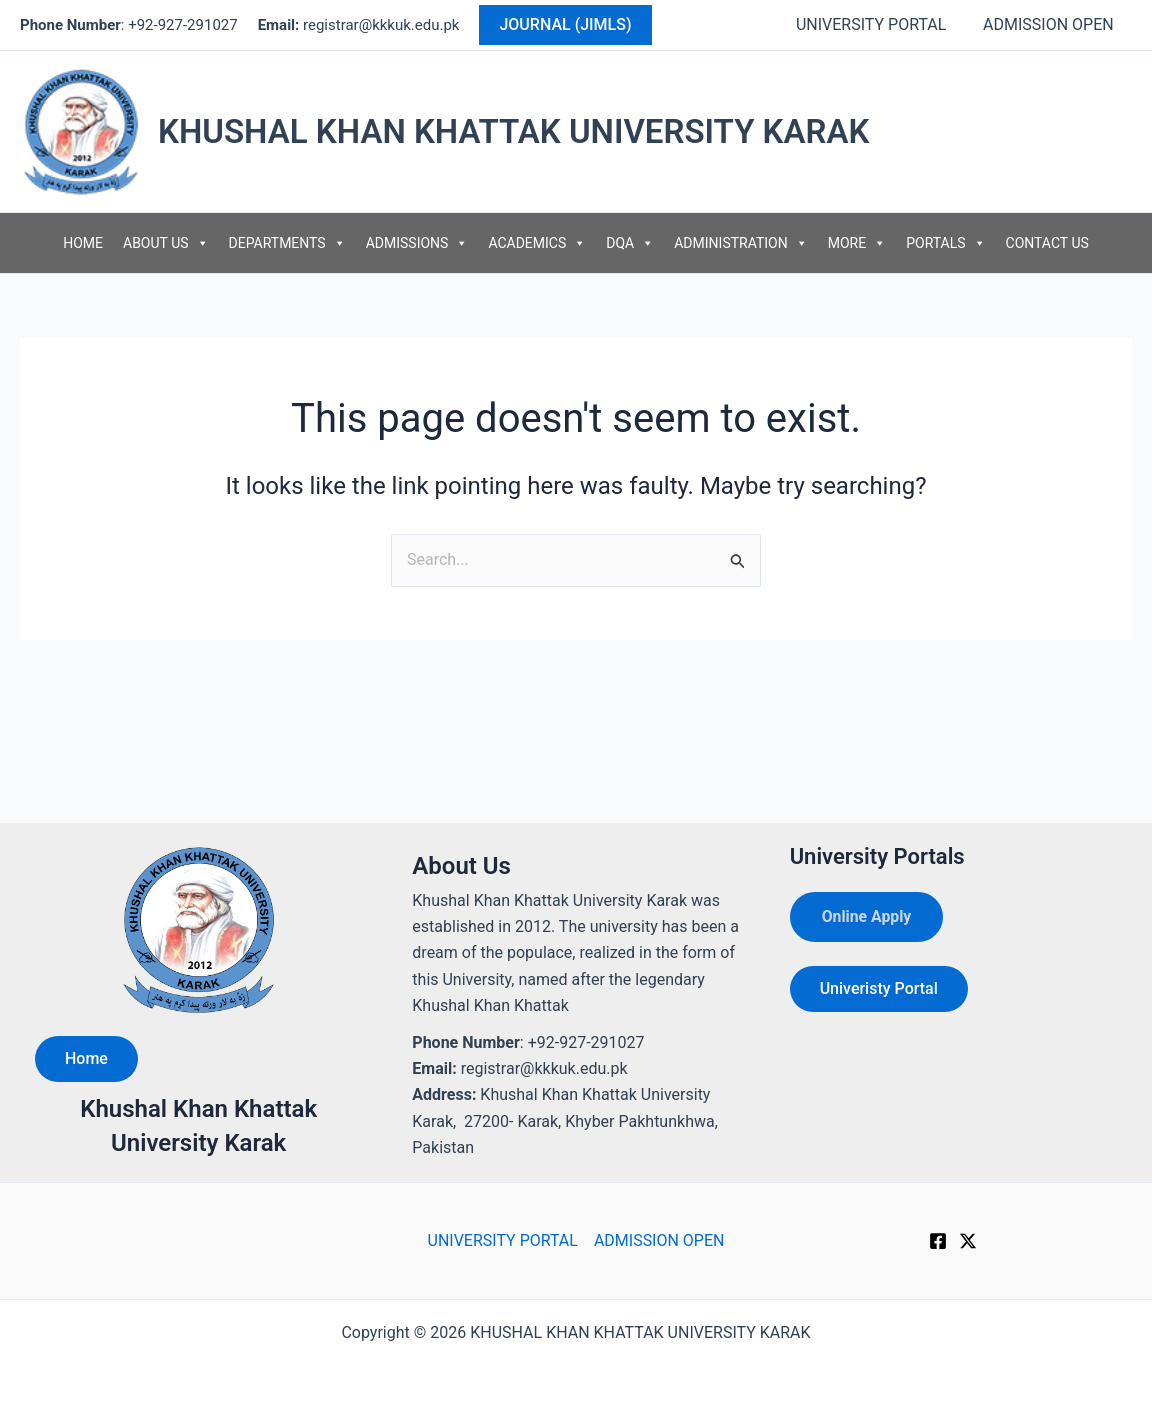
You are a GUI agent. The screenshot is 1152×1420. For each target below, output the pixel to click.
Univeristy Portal (879, 988)
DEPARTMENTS (287, 243)
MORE (857, 243)
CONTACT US (1047, 243)
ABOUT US (166, 243)
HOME (83, 243)
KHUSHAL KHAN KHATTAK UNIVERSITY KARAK (513, 131)
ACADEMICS (537, 243)
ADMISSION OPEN (1050, 24)
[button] (565, 25)
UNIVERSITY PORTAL (878, 24)
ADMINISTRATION (740, 243)
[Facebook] (938, 1241)
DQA (630, 243)
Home (86, 1058)
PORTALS (945, 243)
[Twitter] (968, 1241)
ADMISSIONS (417, 243)
